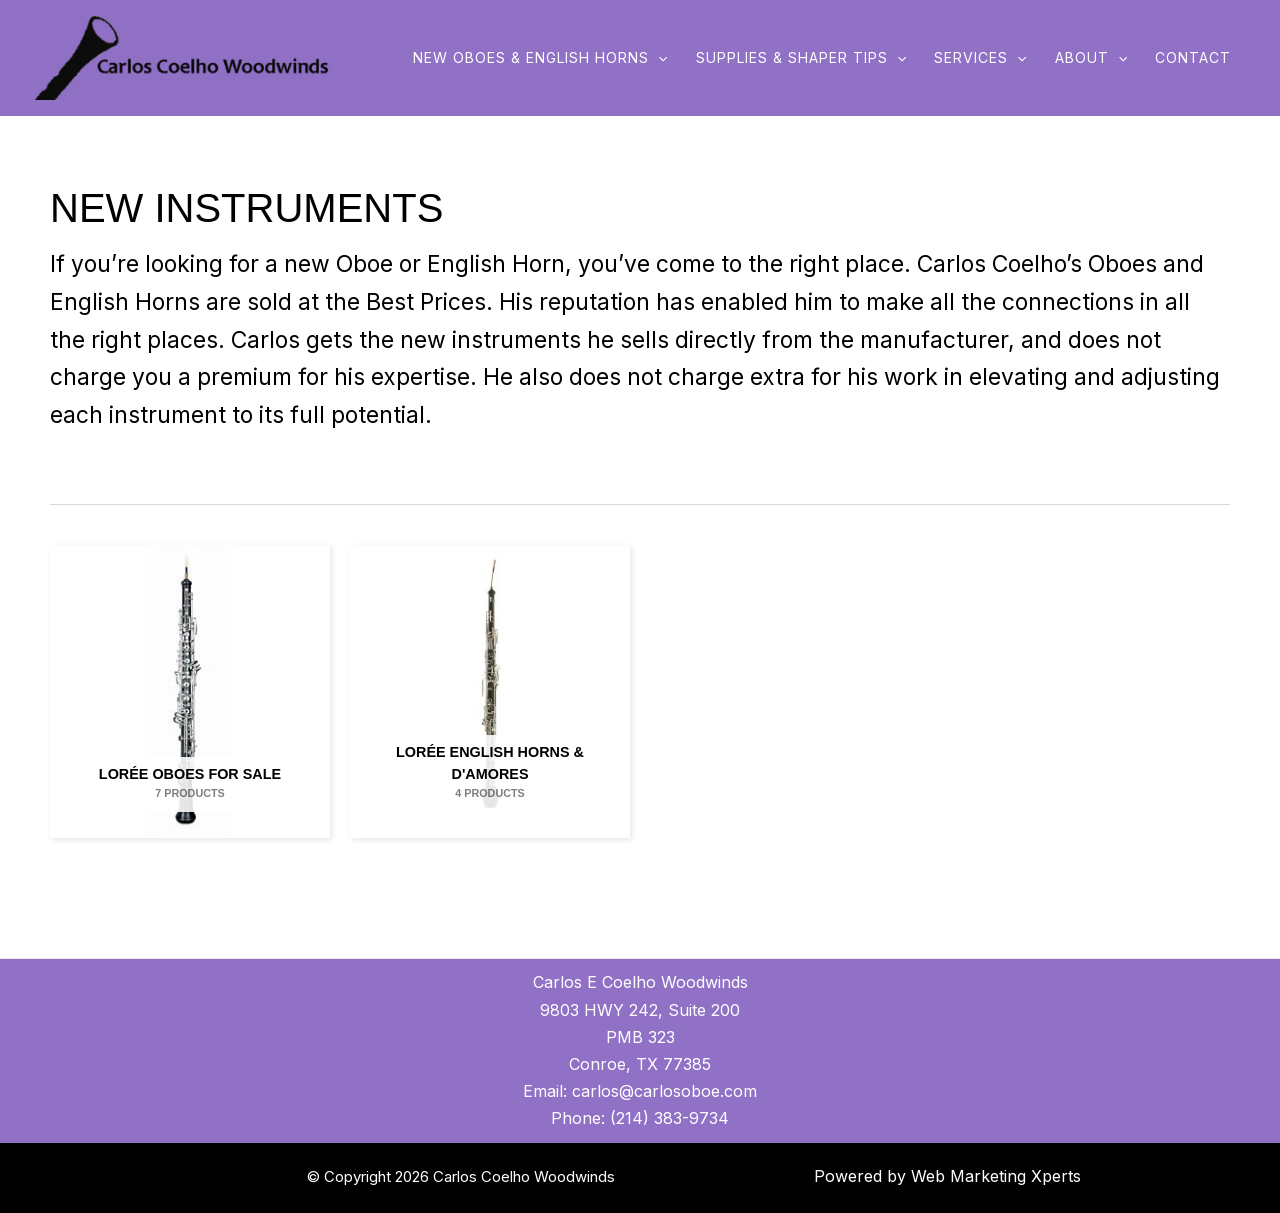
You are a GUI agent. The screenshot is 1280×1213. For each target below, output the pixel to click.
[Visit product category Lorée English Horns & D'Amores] (490, 691)
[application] (658, 58)
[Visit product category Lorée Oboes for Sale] (190, 691)
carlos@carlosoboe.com (664, 1091)
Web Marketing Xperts (996, 1176)
